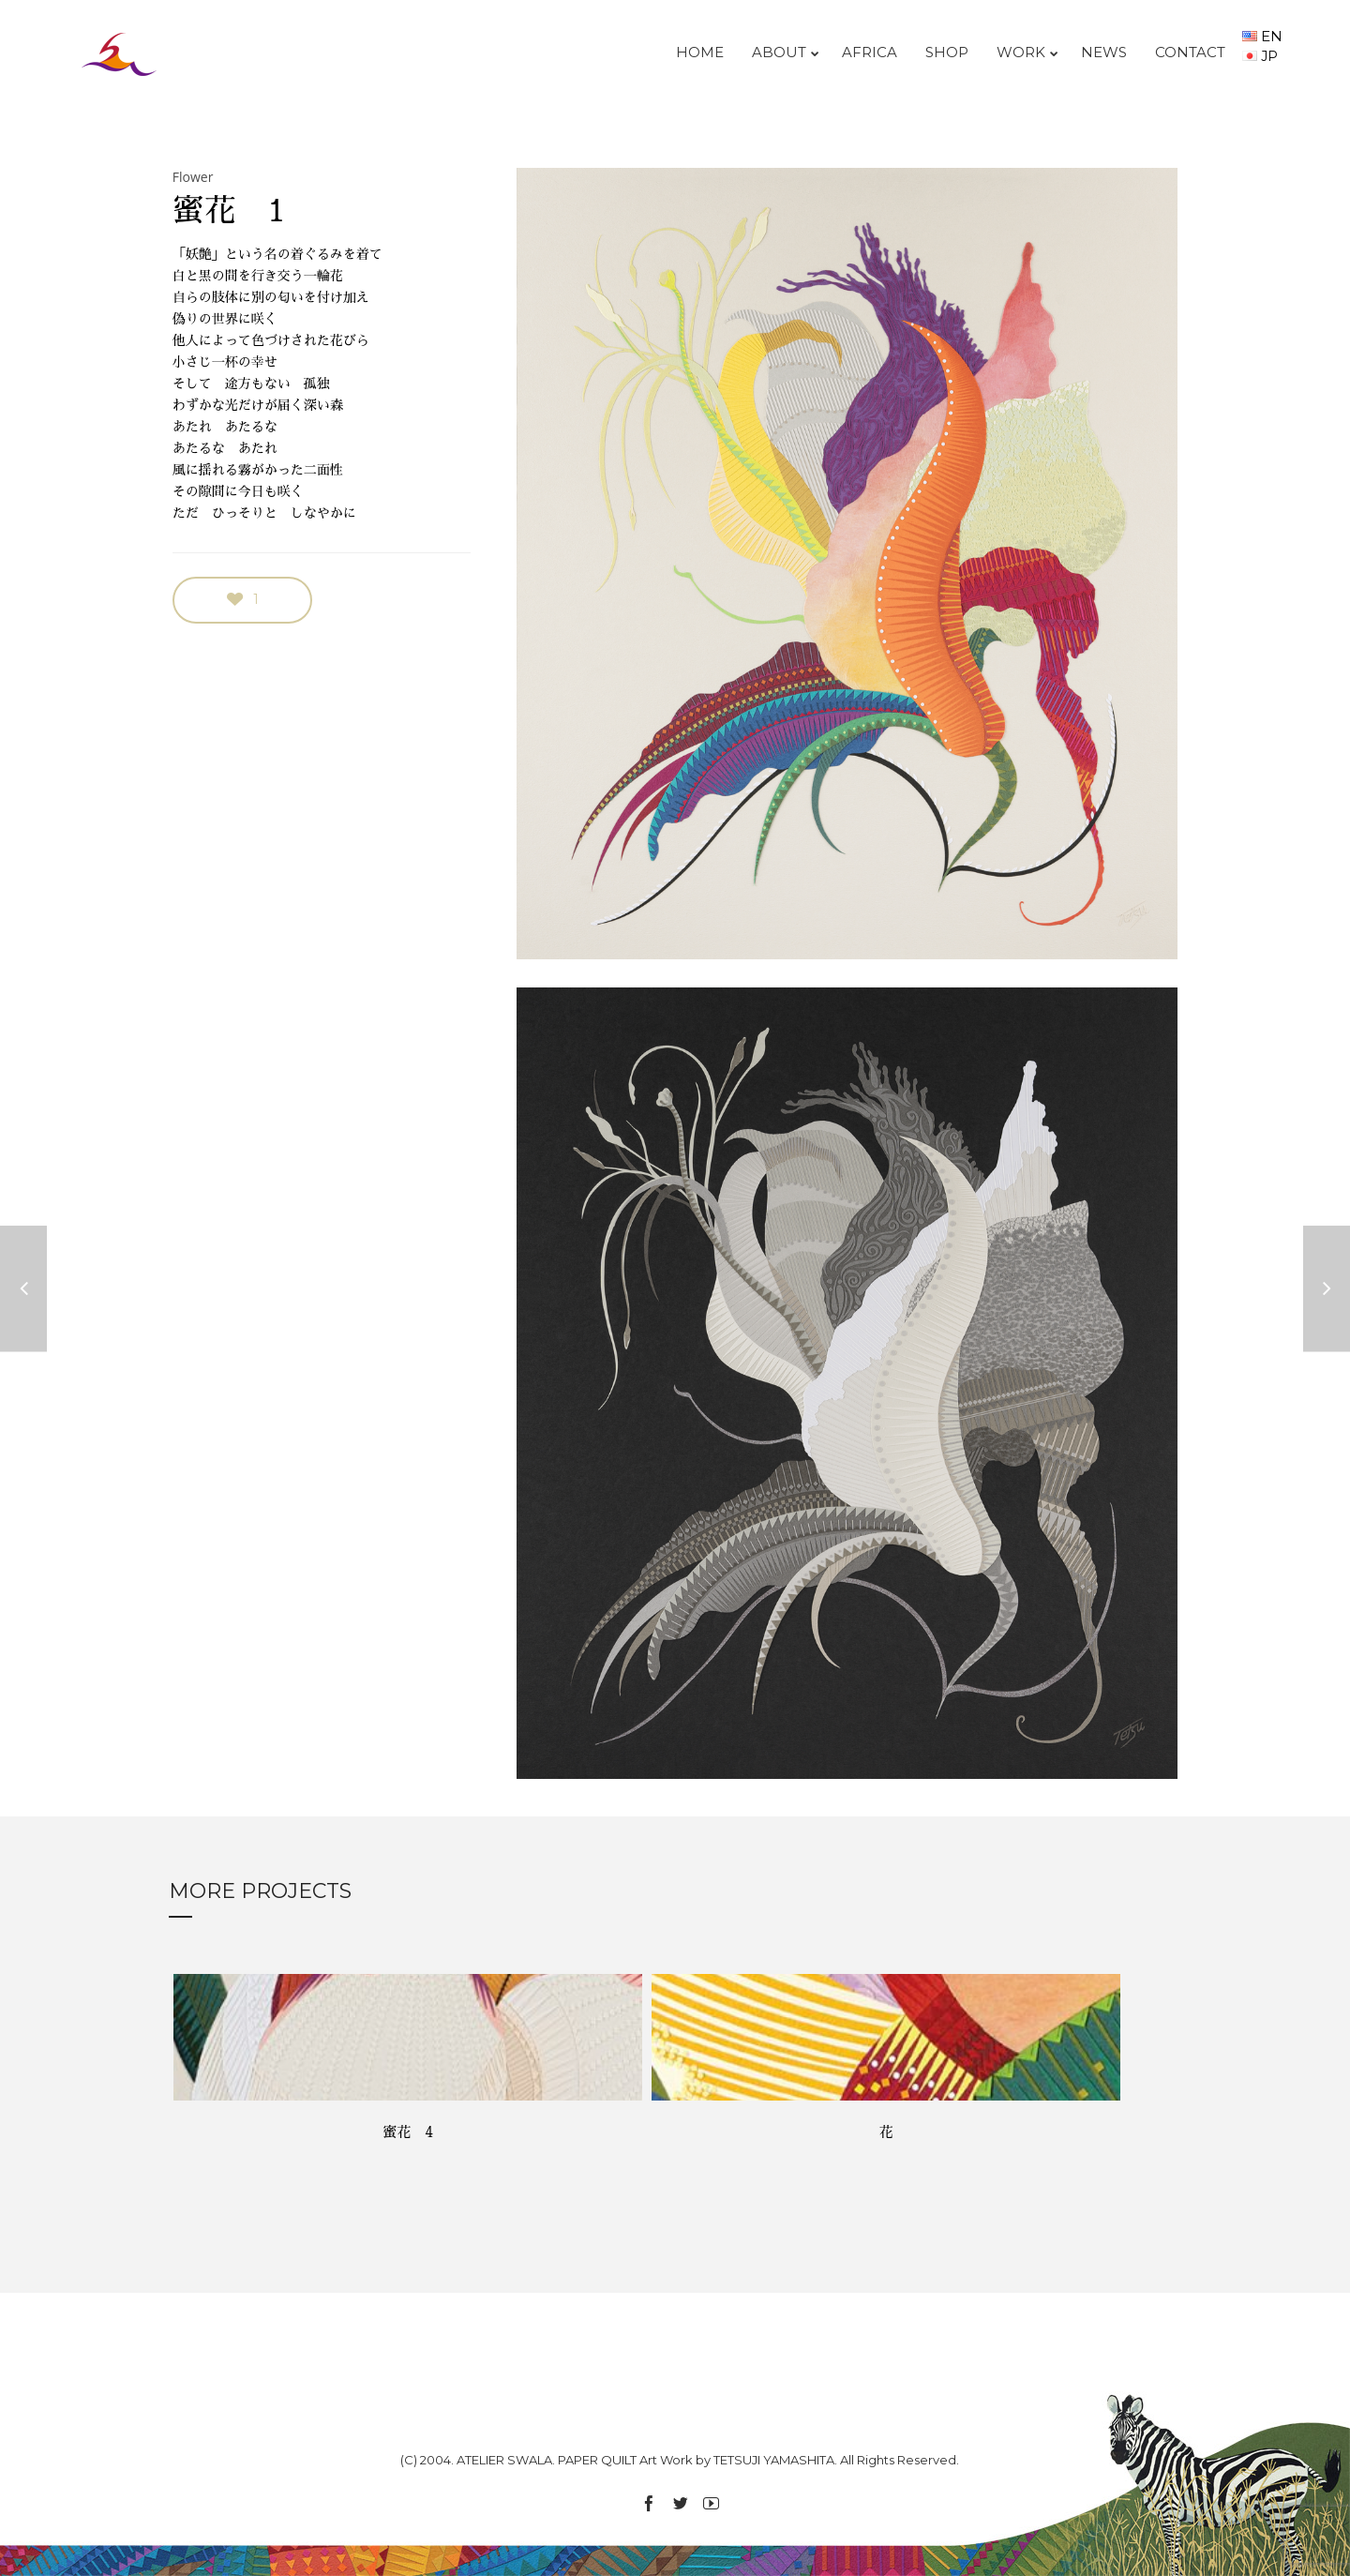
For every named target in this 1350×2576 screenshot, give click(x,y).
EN (1262, 36)
